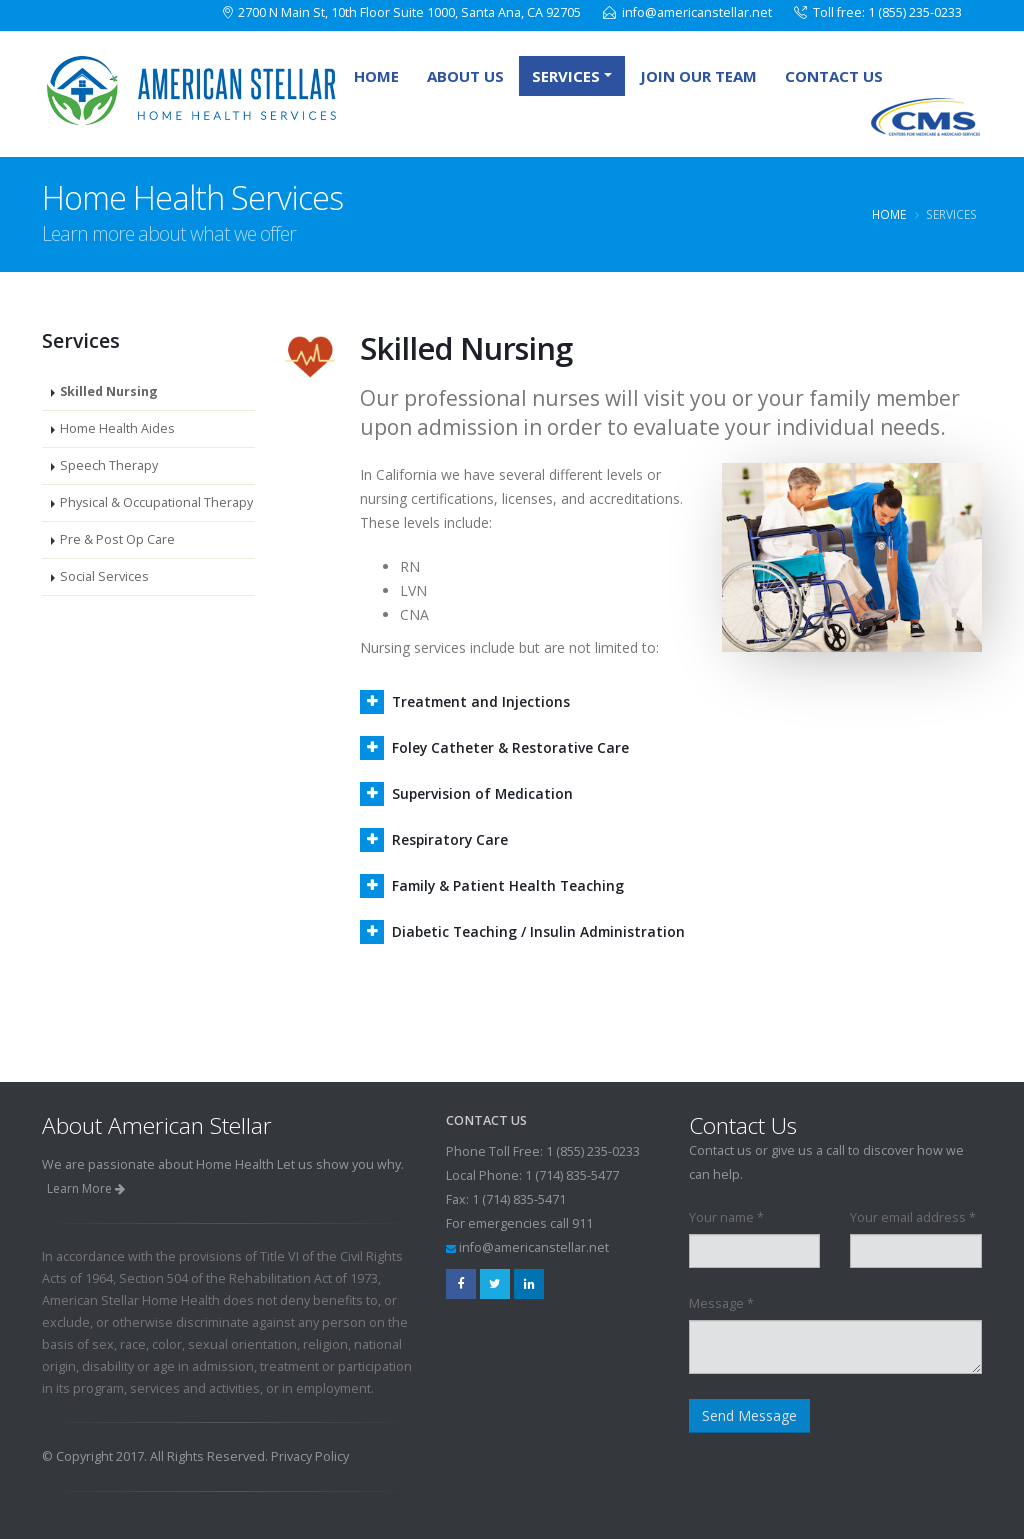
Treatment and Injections (482, 701)
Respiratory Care (451, 839)
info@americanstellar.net (697, 12)
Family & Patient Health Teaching (510, 885)
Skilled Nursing (109, 391)
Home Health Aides (117, 428)
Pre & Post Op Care (117, 539)
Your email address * (913, 1217)
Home (376, 76)
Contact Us (834, 76)
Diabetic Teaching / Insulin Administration (540, 931)
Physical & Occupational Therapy (156, 502)
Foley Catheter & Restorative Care (511, 747)
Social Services (104, 576)
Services (566, 76)
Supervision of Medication (483, 793)
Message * (721, 1303)
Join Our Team (698, 76)
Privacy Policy (310, 1456)
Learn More (86, 1188)
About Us (465, 76)
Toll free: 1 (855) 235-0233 (887, 12)
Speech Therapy (109, 465)
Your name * (726, 1217)
